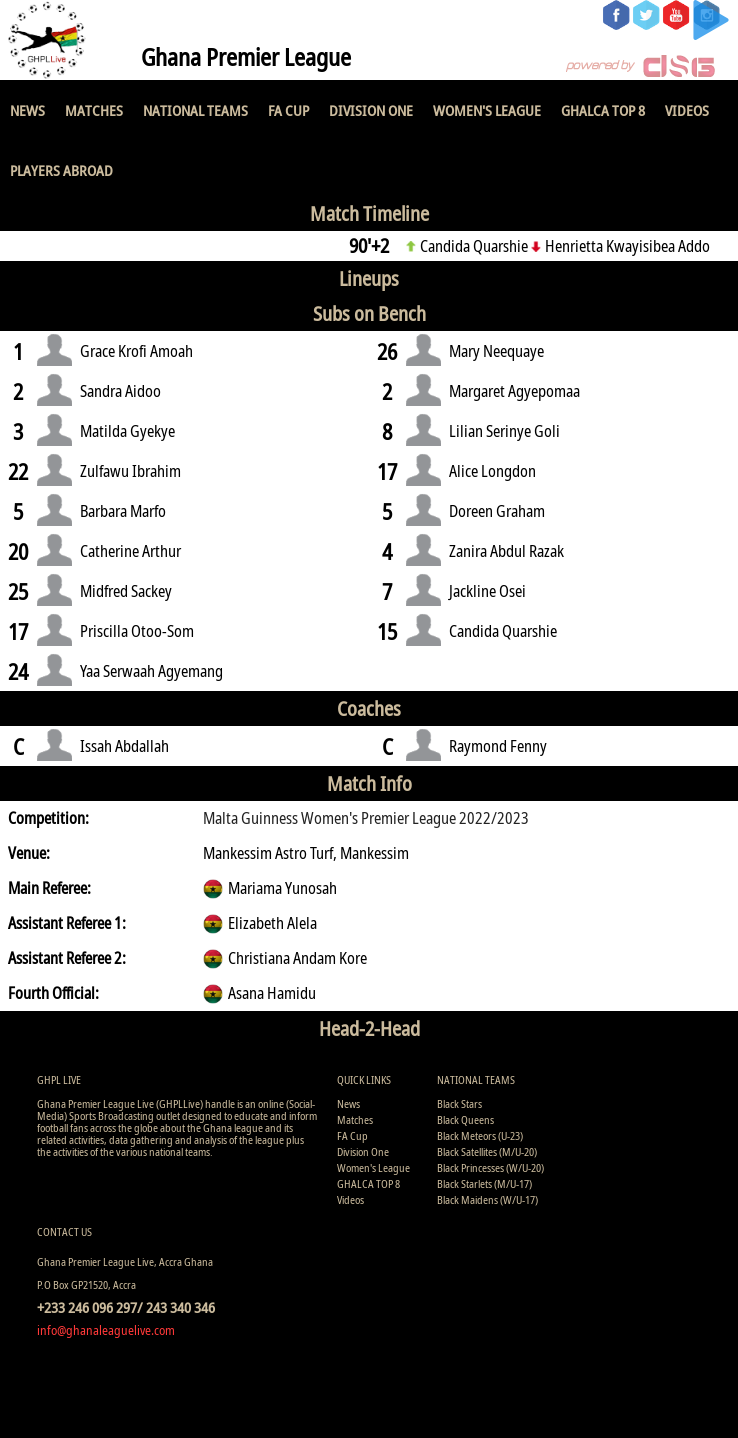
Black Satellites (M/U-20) (487, 1151)
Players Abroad (61, 170)
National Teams (195, 110)
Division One (371, 110)
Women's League (487, 110)
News (27, 110)
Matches (94, 110)
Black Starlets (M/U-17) (484, 1183)
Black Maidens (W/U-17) (487, 1199)
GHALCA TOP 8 (603, 110)
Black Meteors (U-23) (480, 1135)
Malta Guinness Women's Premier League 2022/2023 (366, 818)
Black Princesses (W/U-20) (490, 1167)
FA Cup (288, 110)
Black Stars (459, 1103)
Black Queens (465, 1119)
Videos (687, 110)
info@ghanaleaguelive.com (106, 1330)
